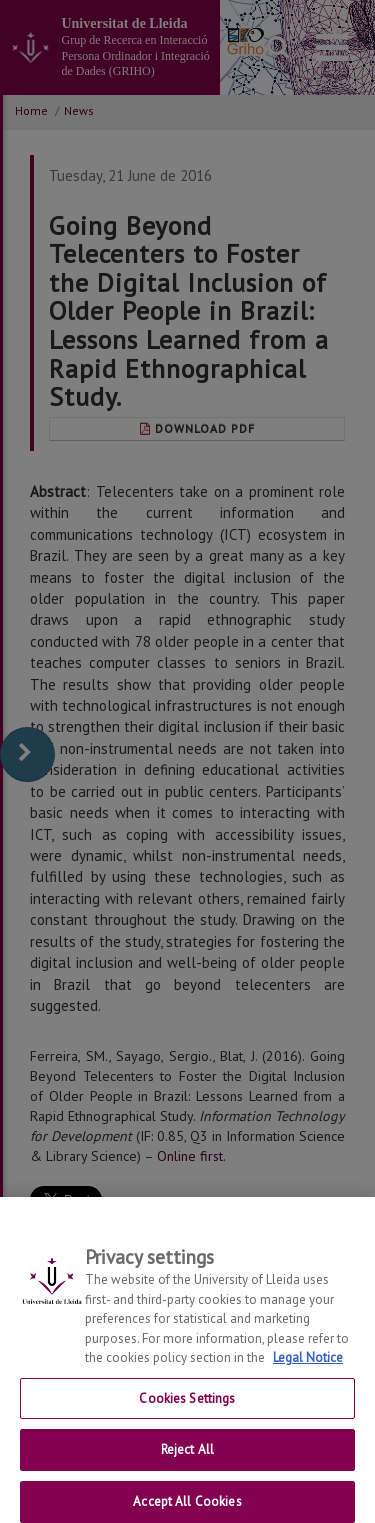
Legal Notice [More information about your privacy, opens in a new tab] (308, 1365)
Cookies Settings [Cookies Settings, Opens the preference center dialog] (187, 1405)
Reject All (187, 1457)
